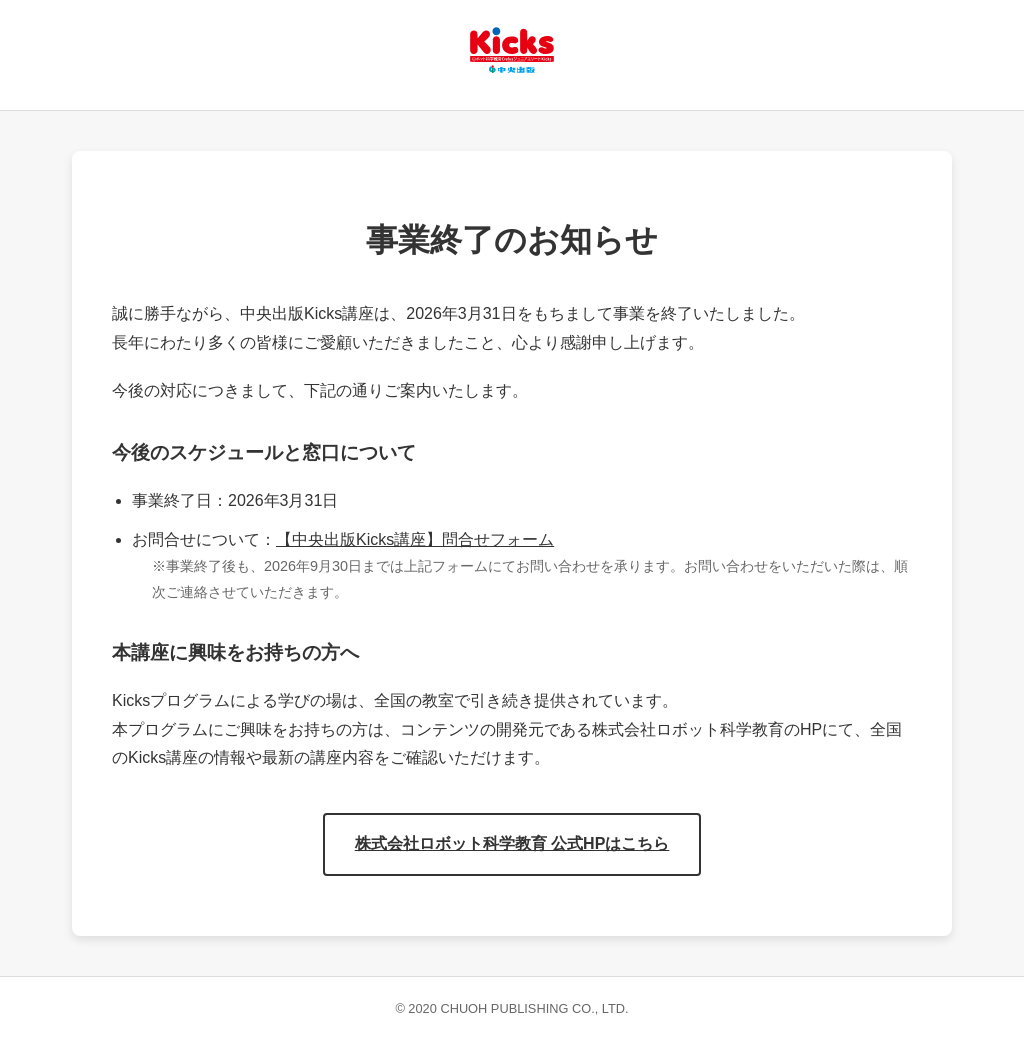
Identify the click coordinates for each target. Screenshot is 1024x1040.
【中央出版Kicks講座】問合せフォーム (415, 539)
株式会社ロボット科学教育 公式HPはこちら (512, 843)
